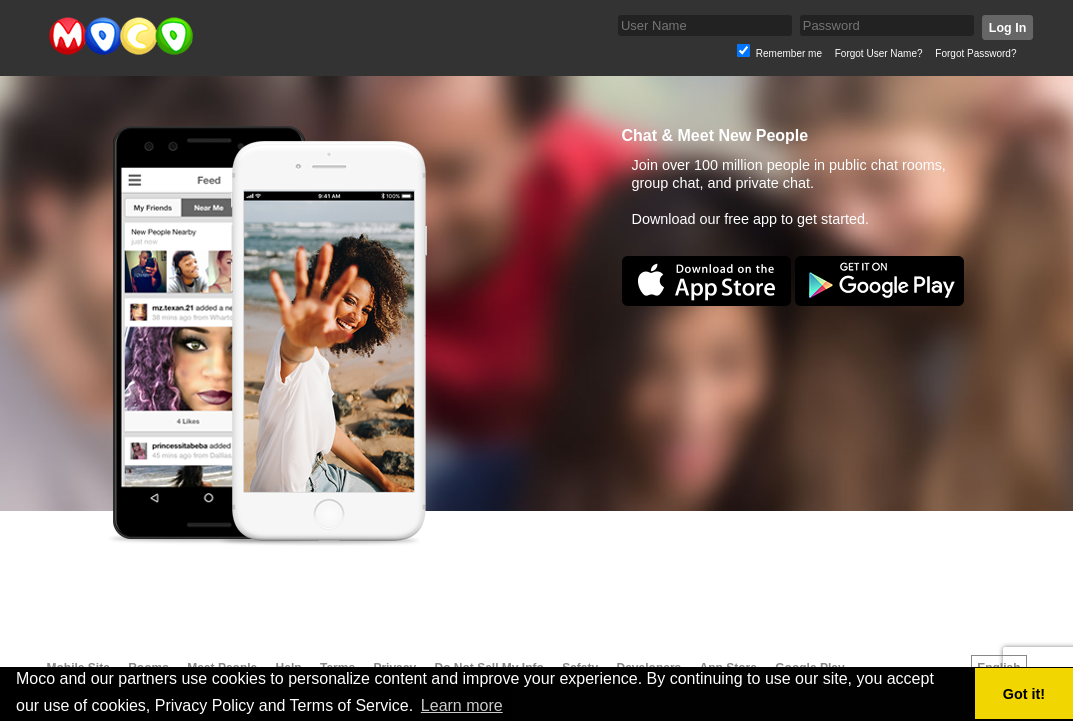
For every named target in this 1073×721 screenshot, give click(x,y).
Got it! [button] (1024, 694)
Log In (1006, 28)
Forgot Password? (975, 53)
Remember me (789, 53)
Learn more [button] (462, 705)
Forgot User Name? (879, 53)
